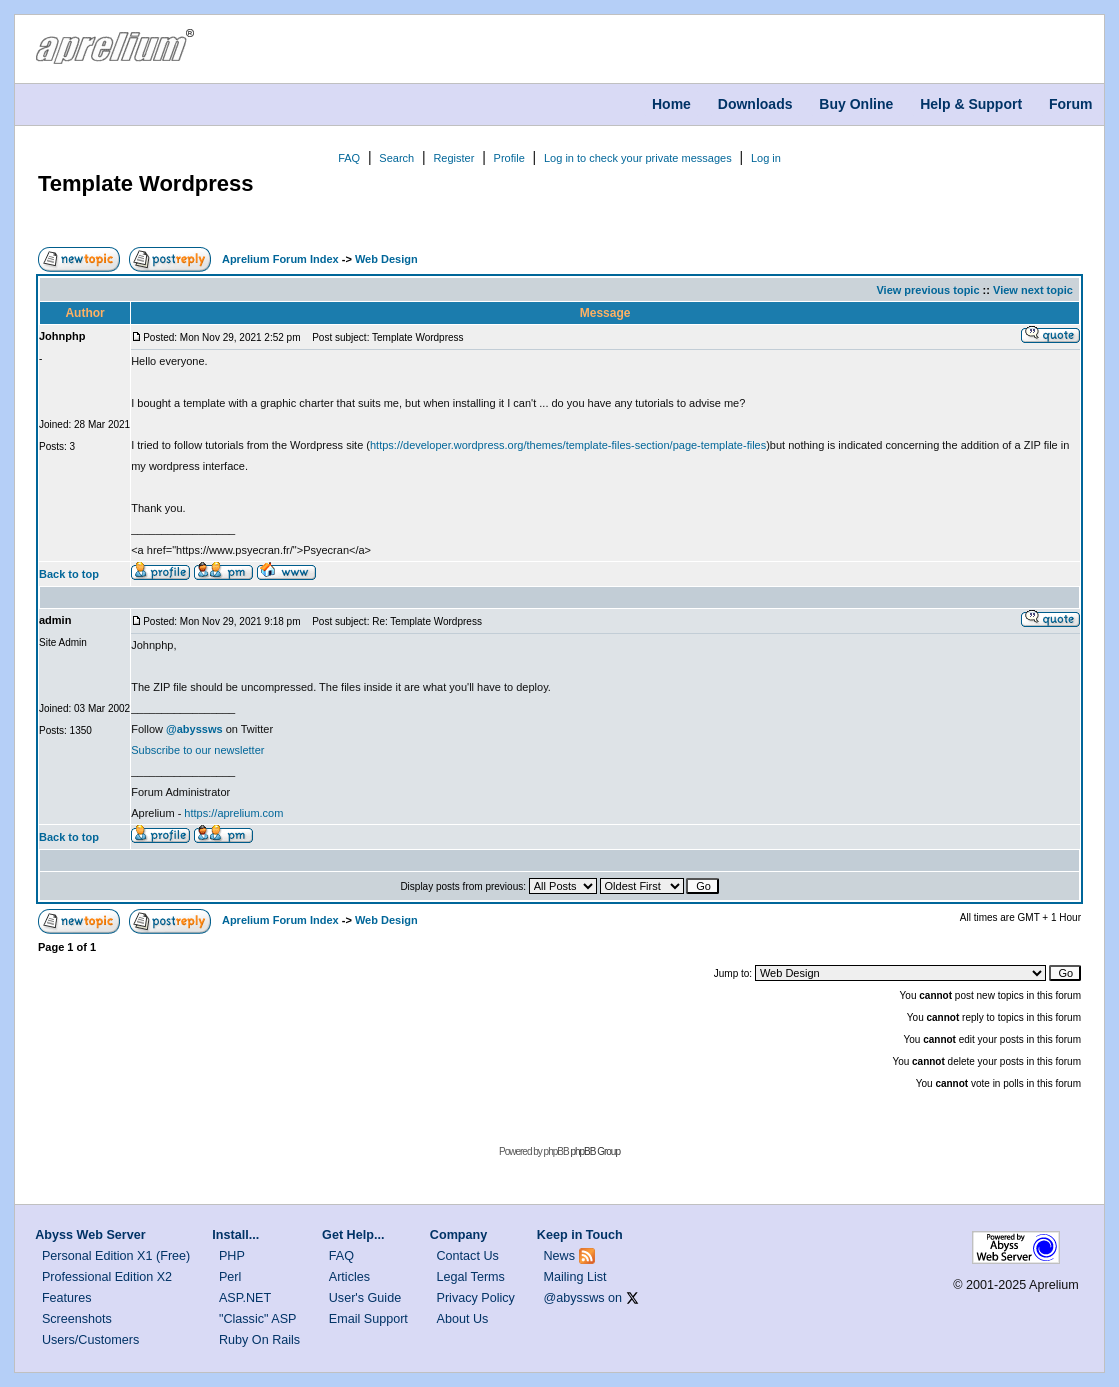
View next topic (1033, 290)
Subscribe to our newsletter (197, 750)
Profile (509, 158)
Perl (230, 1277)
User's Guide (365, 1298)
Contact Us (468, 1256)
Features (67, 1298)
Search (396, 158)
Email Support (368, 1319)
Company (458, 1235)
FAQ (349, 158)
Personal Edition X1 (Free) (116, 1256)
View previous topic (927, 290)
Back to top (69, 574)
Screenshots (77, 1319)
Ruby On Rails (259, 1340)
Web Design (386, 259)
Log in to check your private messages (638, 158)
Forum (1071, 104)
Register (453, 158)
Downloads (755, 104)
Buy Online (856, 104)
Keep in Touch (580, 1235)
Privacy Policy (476, 1298)
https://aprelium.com (233, 813)
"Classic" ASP (258, 1319)
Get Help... (353, 1235)
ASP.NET (245, 1298)
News (560, 1256)
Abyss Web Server (90, 1235)
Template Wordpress (146, 183)
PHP (232, 1256)
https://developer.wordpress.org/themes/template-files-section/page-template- (558, 445)
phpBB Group (595, 1151)
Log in (766, 158)
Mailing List (575, 1277)
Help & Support (971, 104)
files (757, 445)
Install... (235, 1235)
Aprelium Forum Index (280, 259)
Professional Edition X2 (107, 1277)
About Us (463, 1319)
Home (671, 104)
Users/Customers (90, 1340)
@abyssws (574, 1298)
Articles (349, 1277)
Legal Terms (471, 1277)
